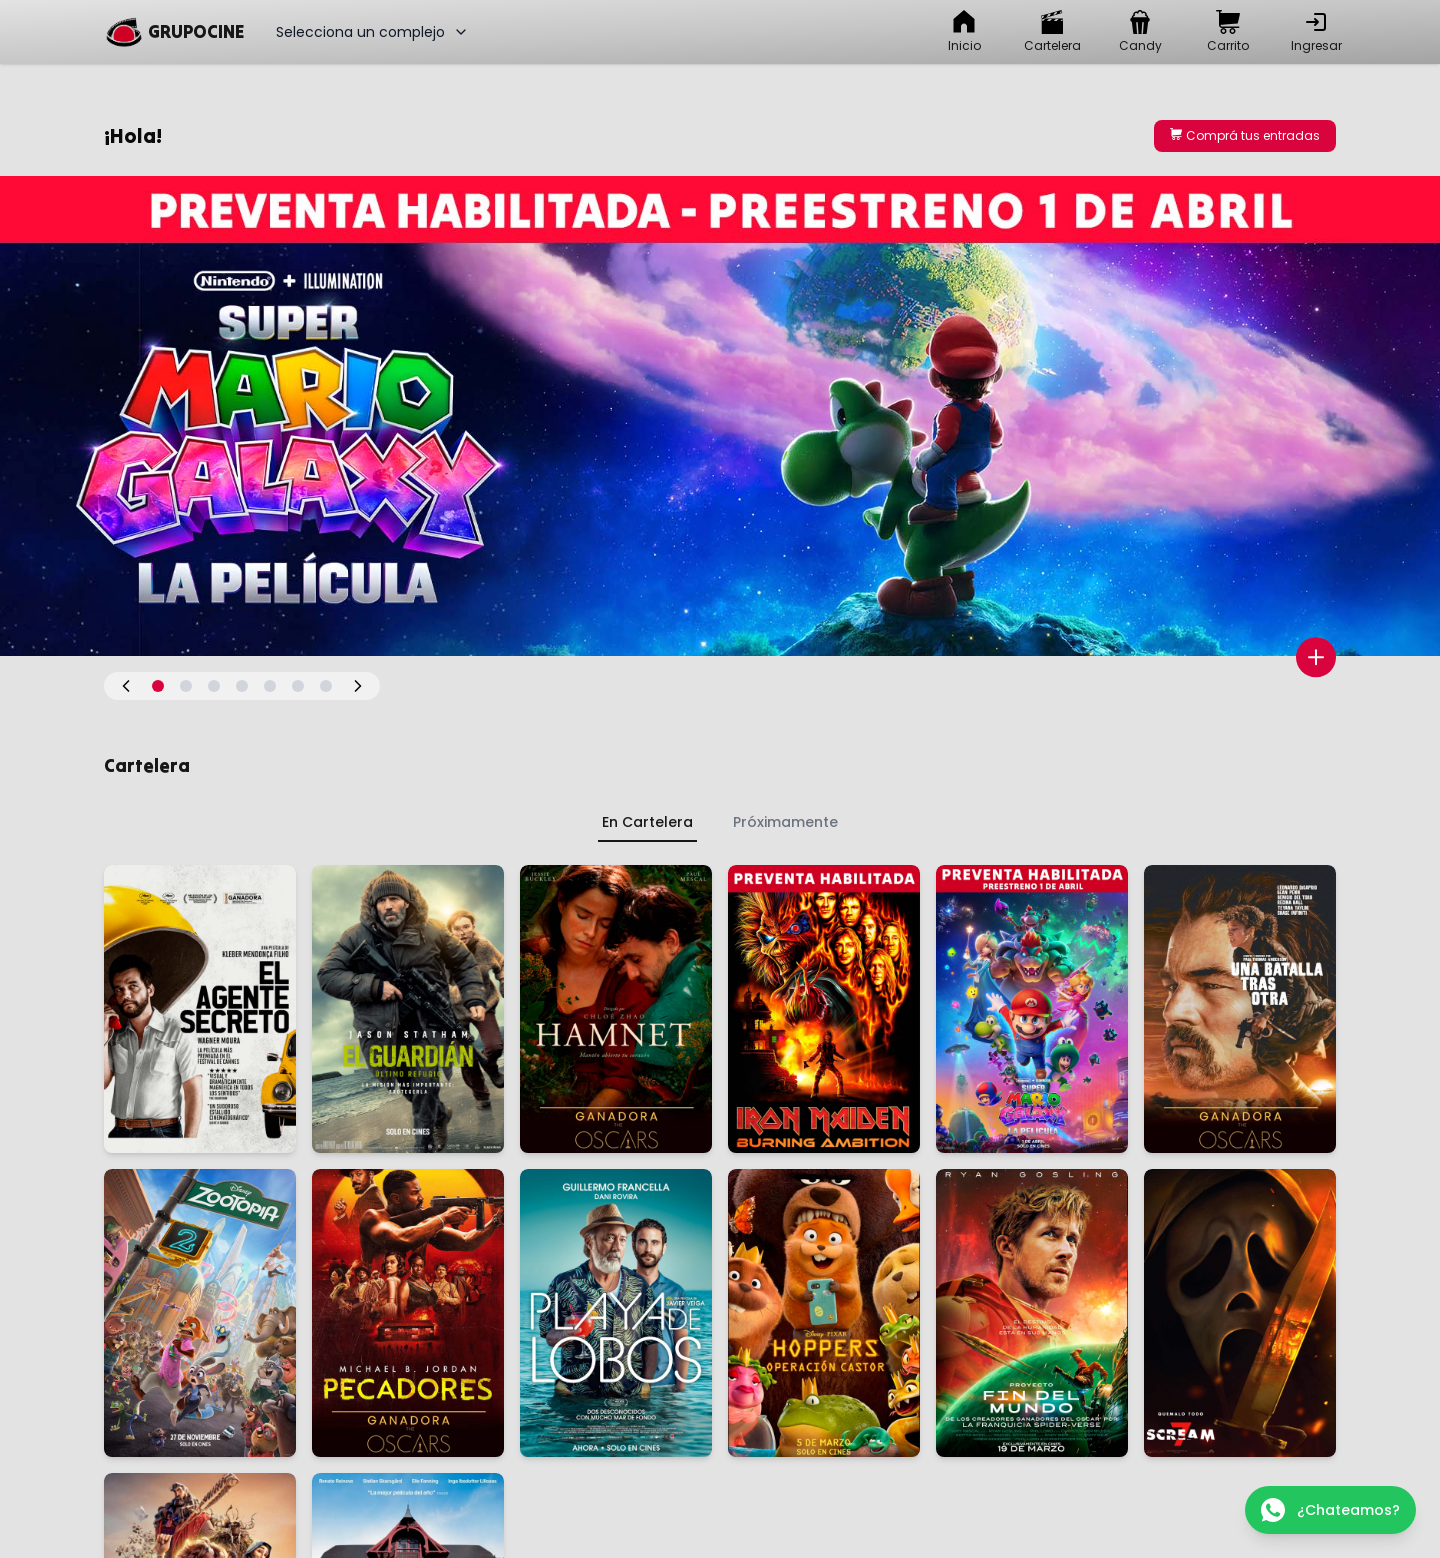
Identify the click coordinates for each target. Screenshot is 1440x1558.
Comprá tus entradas (1245, 135)
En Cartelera (647, 822)
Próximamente (785, 822)
